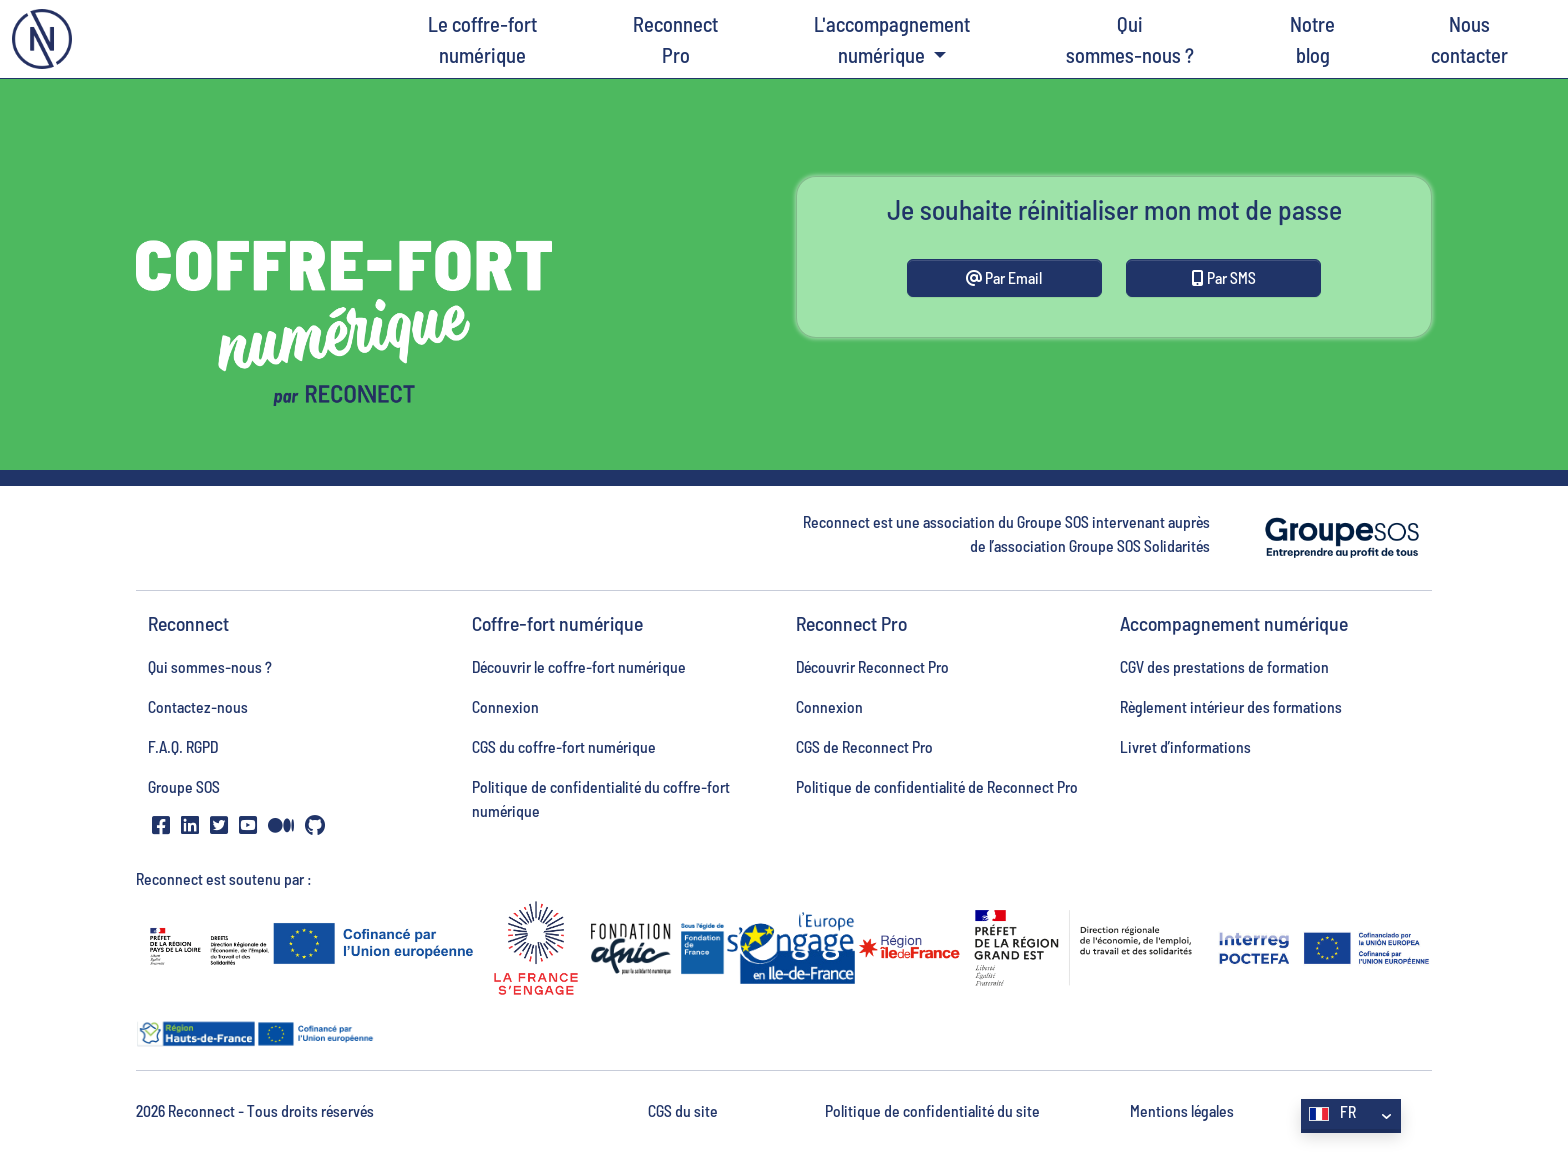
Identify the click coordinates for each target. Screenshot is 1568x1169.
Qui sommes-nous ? (210, 666)
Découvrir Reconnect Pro (872, 666)
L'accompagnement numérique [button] (892, 39)
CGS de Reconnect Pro (864, 746)
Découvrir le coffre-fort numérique (579, 666)
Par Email (1004, 277)
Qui (1130, 40)
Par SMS (1224, 277)
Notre (1312, 40)
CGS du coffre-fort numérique (564, 746)
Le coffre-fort (482, 40)
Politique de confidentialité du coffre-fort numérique (601, 798)
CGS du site (683, 1110)
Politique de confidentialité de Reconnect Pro (937, 786)
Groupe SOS (184, 786)
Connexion (505, 706)
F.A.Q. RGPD (183, 746)
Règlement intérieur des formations (1231, 706)
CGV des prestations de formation (1224, 666)
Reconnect (675, 40)
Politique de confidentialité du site (932, 1110)
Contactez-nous (198, 706)
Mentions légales (1182, 1110)
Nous (1469, 40)
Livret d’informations (1185, 746)
